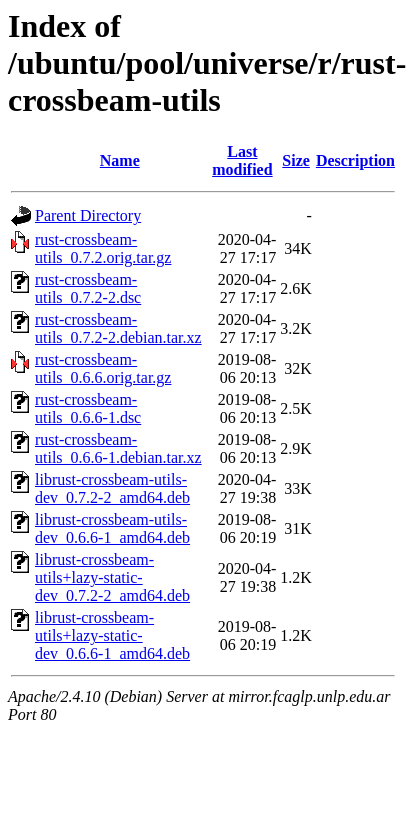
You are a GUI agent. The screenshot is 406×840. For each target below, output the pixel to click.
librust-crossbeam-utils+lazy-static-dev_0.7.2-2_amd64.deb (112, 577)
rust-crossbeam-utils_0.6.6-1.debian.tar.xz (118, 448)
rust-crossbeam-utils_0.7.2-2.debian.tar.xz (118, 328)
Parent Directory (88, 215)
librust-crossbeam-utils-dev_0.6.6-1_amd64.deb (112, 528)
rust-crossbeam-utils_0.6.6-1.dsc (88, 408)
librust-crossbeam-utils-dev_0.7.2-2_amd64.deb (112, 488)
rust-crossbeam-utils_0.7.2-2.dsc (88, 288)
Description (355, 160)
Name (120, 160)
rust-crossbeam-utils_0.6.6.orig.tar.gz (103, 368)
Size (296, 160)
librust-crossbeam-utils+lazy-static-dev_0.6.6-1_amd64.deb (112, 635)
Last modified (242, 160)
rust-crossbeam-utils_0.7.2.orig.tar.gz (103, 248)
